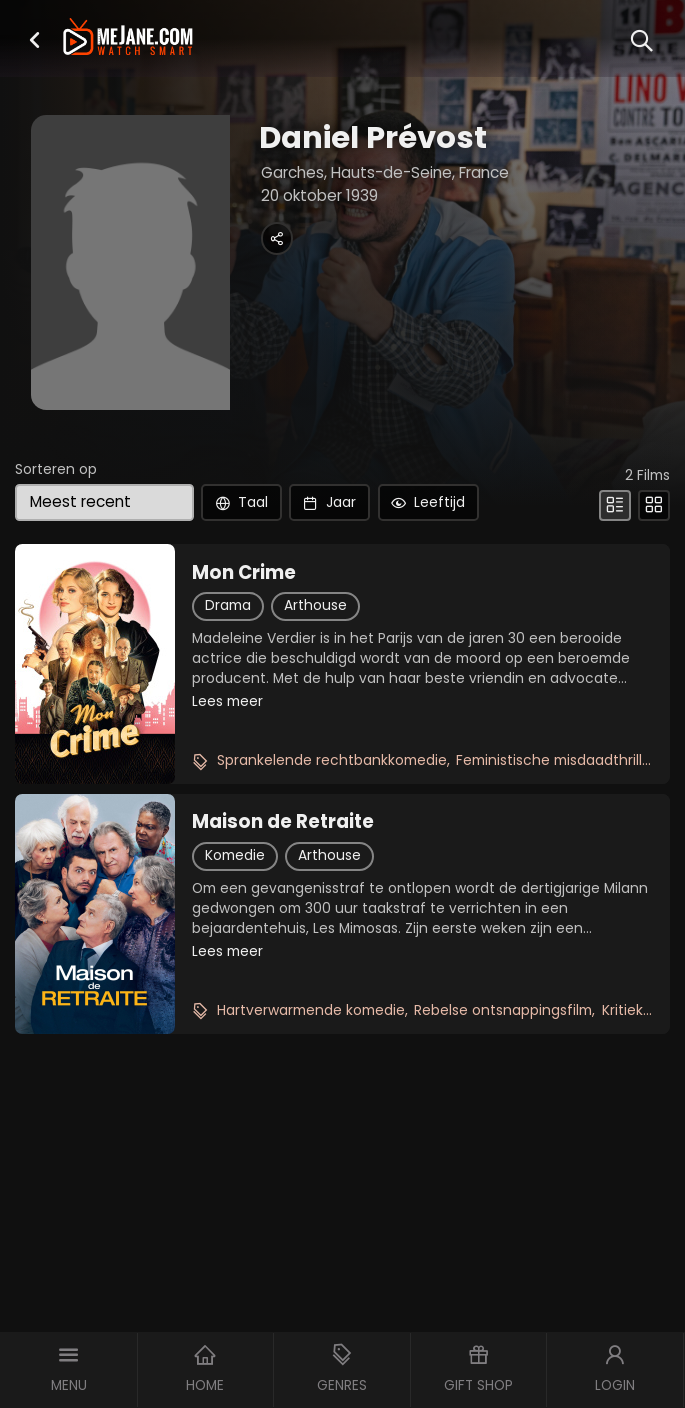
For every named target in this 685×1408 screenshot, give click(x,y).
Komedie (235, 855)
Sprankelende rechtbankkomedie (332, 760)
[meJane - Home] (128, 38)
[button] (34, 40)
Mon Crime (244, 573)
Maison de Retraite (283, 822)
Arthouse (315, 605)
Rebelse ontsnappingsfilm (503, 1010)
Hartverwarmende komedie (311, 1010)
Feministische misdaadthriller (556, 760)
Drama (228, 605)
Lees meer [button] (227, 701)
